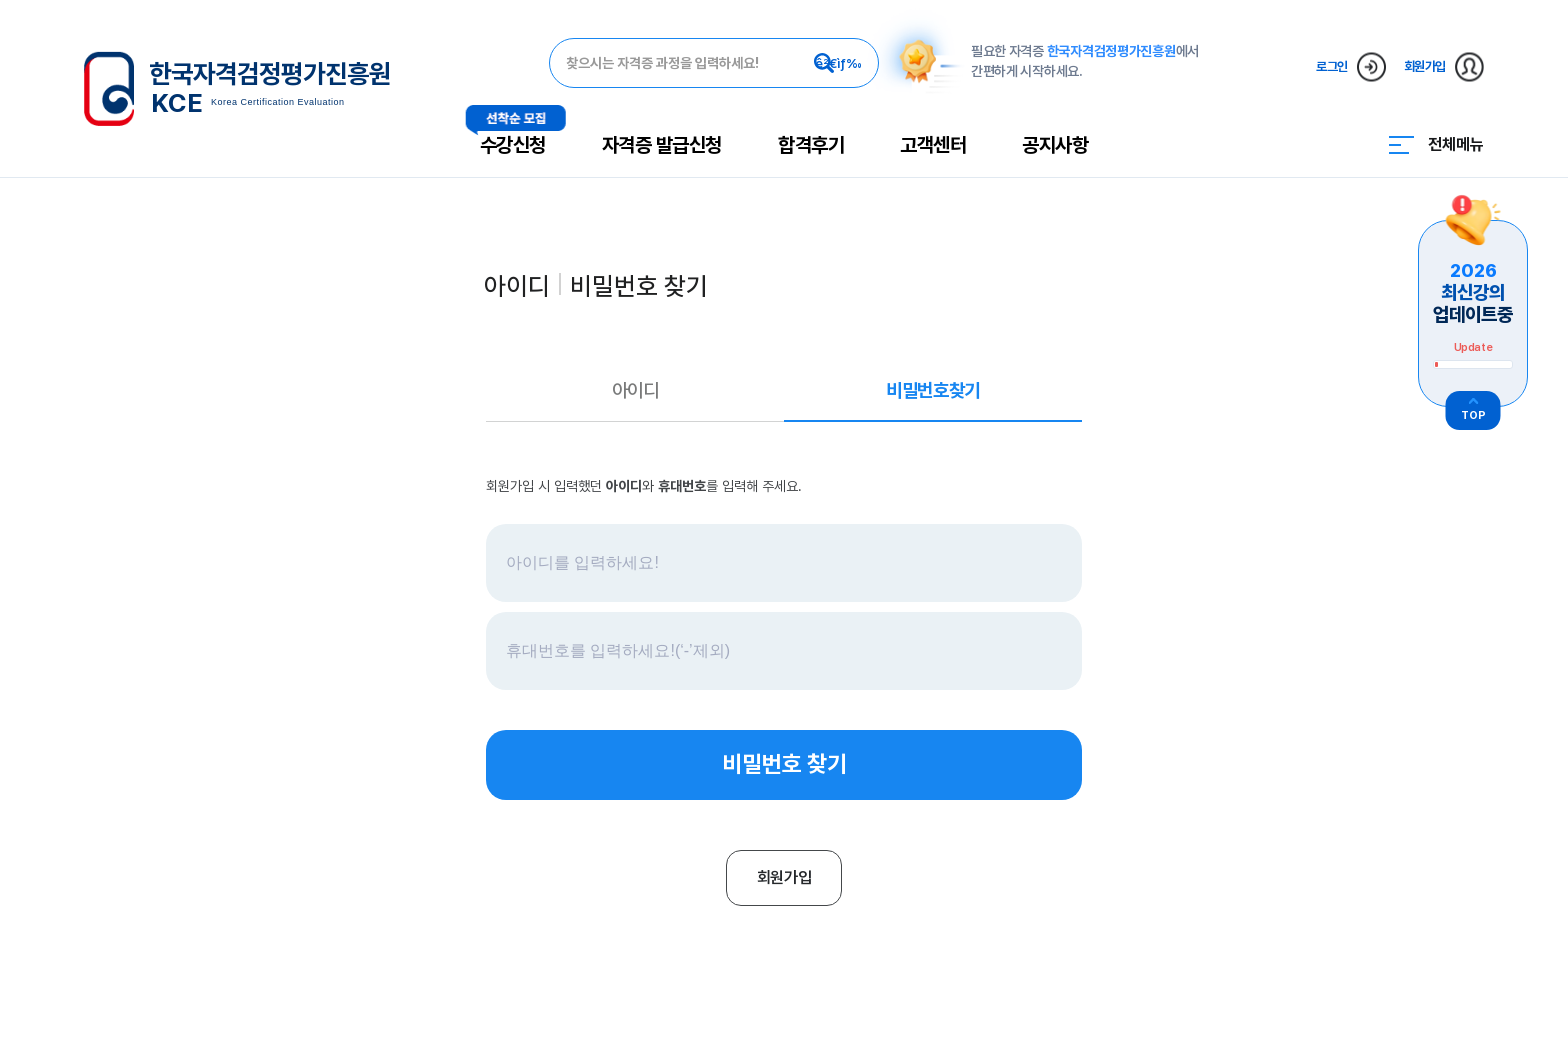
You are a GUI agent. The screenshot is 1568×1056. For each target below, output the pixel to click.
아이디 (635, 390)
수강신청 (513, 145)
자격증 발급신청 (662, 145)
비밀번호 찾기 (784, 764)
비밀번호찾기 (932, 390)
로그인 (1351, 66)
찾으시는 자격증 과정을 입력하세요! (662, 63)
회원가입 (1444, 66)
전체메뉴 (1456, 144)
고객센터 (933, 145)
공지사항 (1055, 145)
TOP (1473, 415)
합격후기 (811, 145)
